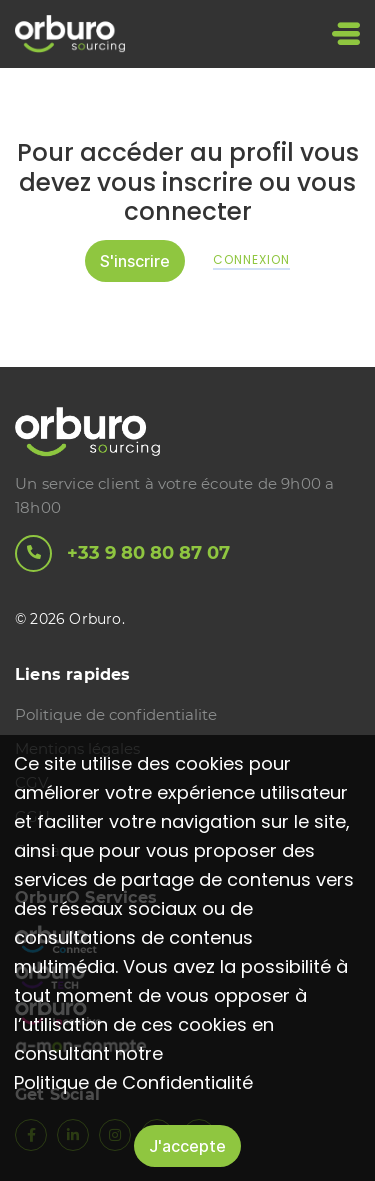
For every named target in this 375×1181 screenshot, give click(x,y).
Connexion (251, 260)
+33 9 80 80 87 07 (122, 553)
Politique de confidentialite (116, 714)
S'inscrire (135, 261)
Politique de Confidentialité (133, 1082)
